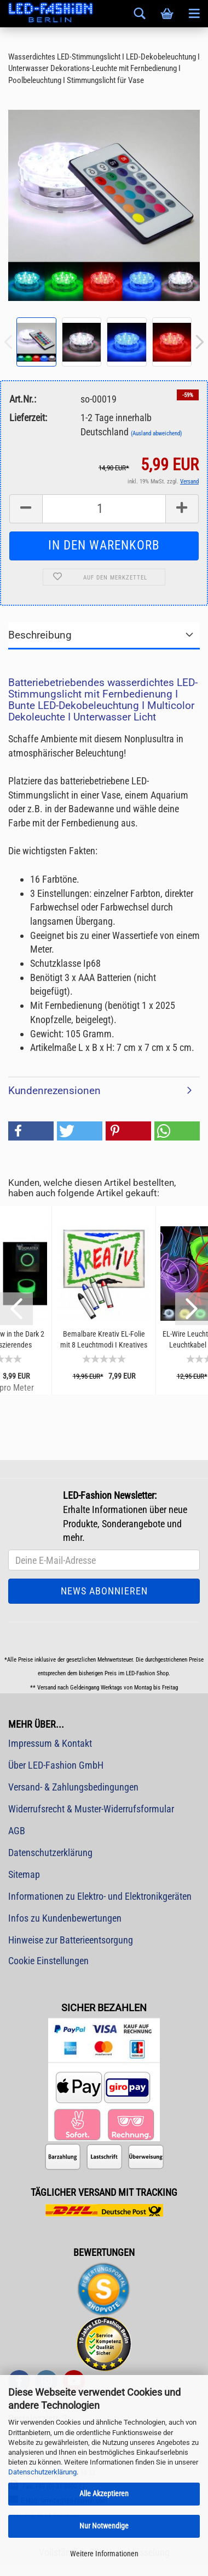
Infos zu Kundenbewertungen (65, 1918)
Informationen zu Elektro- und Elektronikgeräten (100, 1896)
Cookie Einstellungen (48, 1960)
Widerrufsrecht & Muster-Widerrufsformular (91, 1809)
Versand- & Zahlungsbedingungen (73, 1787)
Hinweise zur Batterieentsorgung (70, 1940)
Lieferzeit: (28, 417)
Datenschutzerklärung (42, 2472)
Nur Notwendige (104, 2525)
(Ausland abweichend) (156, 433)
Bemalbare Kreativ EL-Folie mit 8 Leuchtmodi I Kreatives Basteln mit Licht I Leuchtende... (103, 1340)
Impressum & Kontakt (50, 1743)
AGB (16, 1830)
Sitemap (24, 1874)
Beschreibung (40, 635)
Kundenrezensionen (54, 1090)
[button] (31, 1131)
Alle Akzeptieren (104, 2493)
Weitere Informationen (104, 2553)
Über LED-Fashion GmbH (55, 1765)
